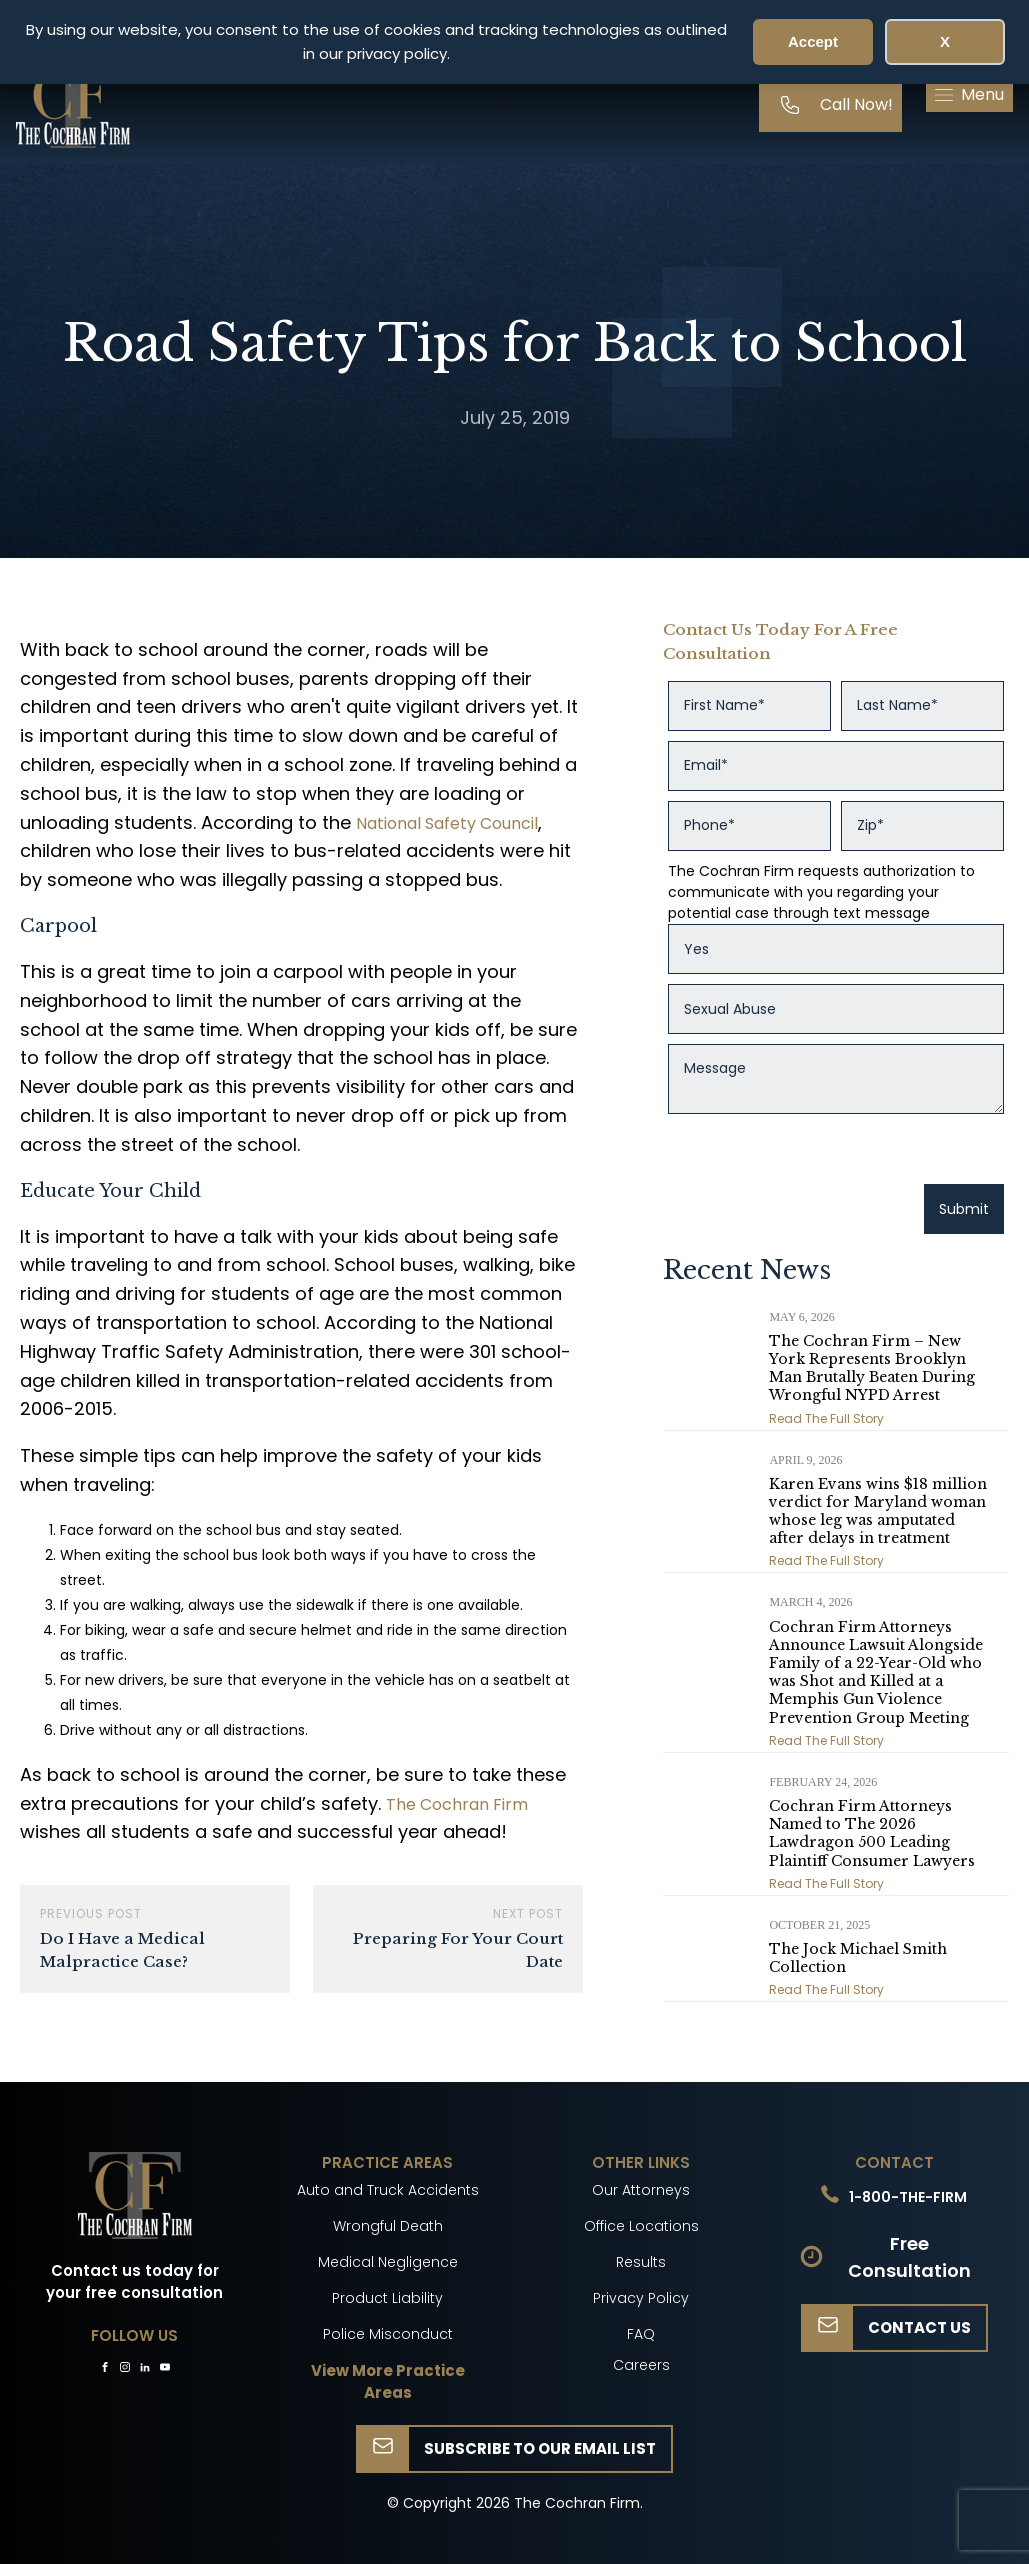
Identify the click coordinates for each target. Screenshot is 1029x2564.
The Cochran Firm (457, 1804)
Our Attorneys (641, 2190)
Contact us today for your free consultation (134, 2282)
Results (641, 2262)
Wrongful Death (388, 2226)
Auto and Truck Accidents (388, 2190)
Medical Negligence (388, 2262)
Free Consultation (909, 2257)
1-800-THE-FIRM (908, 2197)
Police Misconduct (388, 2334)
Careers (641, 2365)
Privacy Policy (641, 2298)
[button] (969, 95)
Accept (813, 41)
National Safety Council (447, 823)
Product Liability (387, 2298)
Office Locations (641, 2226)
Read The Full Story (826, 1418)
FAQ (641, 2334)
